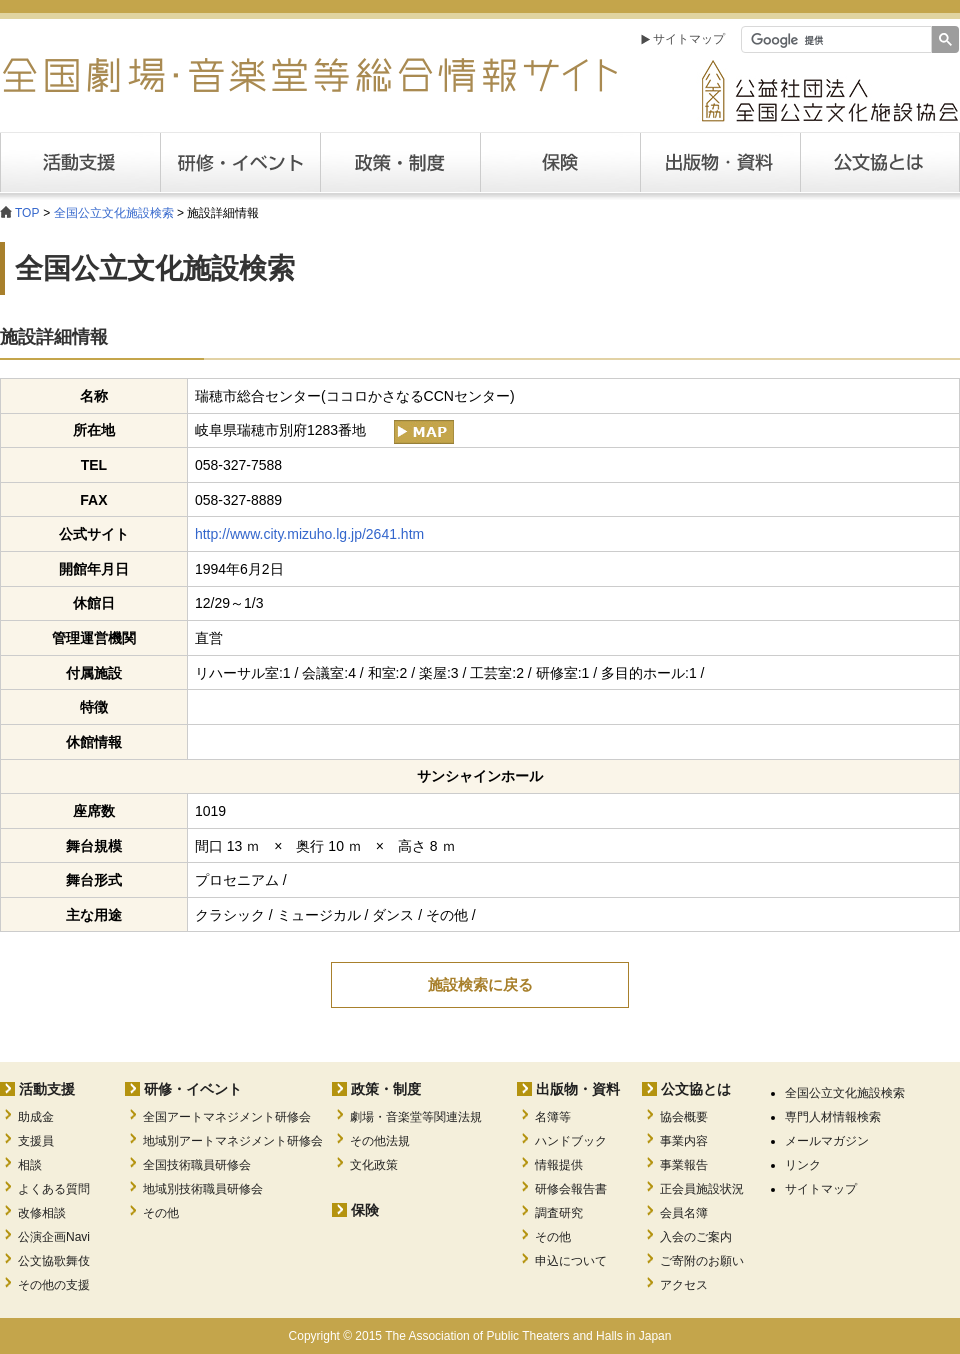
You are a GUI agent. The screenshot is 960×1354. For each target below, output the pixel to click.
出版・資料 (720, 162)
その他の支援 (54, 1285)
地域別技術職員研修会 (203, 1189)
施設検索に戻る (480, 984)
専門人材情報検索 (833, 1117)
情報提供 (559, 1165)
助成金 (36, 1117)
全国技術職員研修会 (197, 1165)
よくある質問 (54, 1189)
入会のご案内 (696, 1237)
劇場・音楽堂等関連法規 (416, 1117)
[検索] (834, 40)
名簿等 (553, 1117)
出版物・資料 (578, 1089)
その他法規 (380, 1141)
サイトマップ (689, 39)
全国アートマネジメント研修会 (227, 1117)
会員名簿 (684, 1213)
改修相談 (42, 1213)
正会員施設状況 (702, 1189)
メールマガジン (827, 1141)
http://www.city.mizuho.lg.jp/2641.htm (309, 534)
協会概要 (684, 1117)
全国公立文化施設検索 (114, 213)
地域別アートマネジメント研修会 (233, 1141)
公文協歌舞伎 (54, 1261)
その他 (161, 1213)
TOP (27, 213)
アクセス (684, 1285)
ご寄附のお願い (702, 1261)
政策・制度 (400, 162)
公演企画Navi (54, 1237)
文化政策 (374, 1165)
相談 (30, 1165)
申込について (571, 1261)
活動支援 (80, 162)
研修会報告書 (571, 1189)
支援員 (36, 1141)
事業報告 (684, 1165)
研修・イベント (193, 1089)
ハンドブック (571, 1141)
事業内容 (684, 1141)
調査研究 (559, 1213)
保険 (560, 162)
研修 (240, 162)
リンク (803, 1165)
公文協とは (959, 162)
